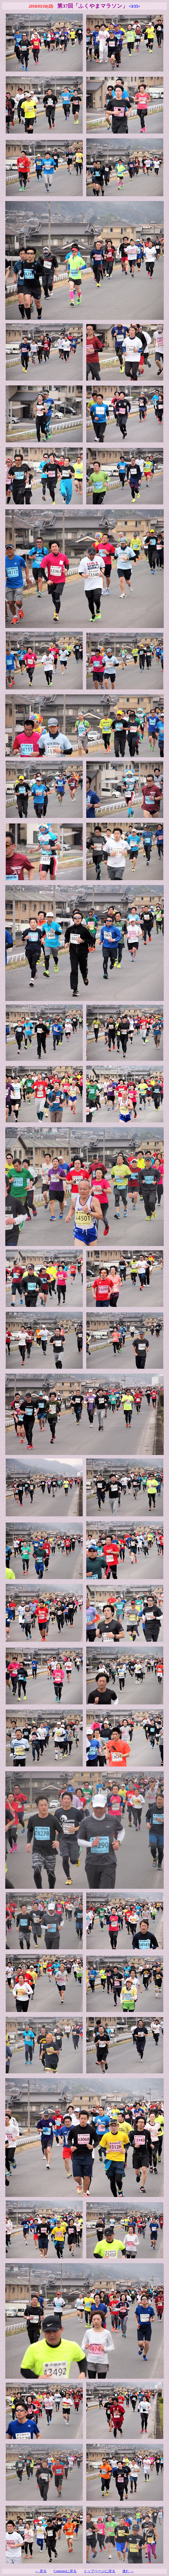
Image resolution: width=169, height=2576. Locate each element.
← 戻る (41, 2571)
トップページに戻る (99, 2571)
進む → (128, 2571)
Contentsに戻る (65, 2571)
